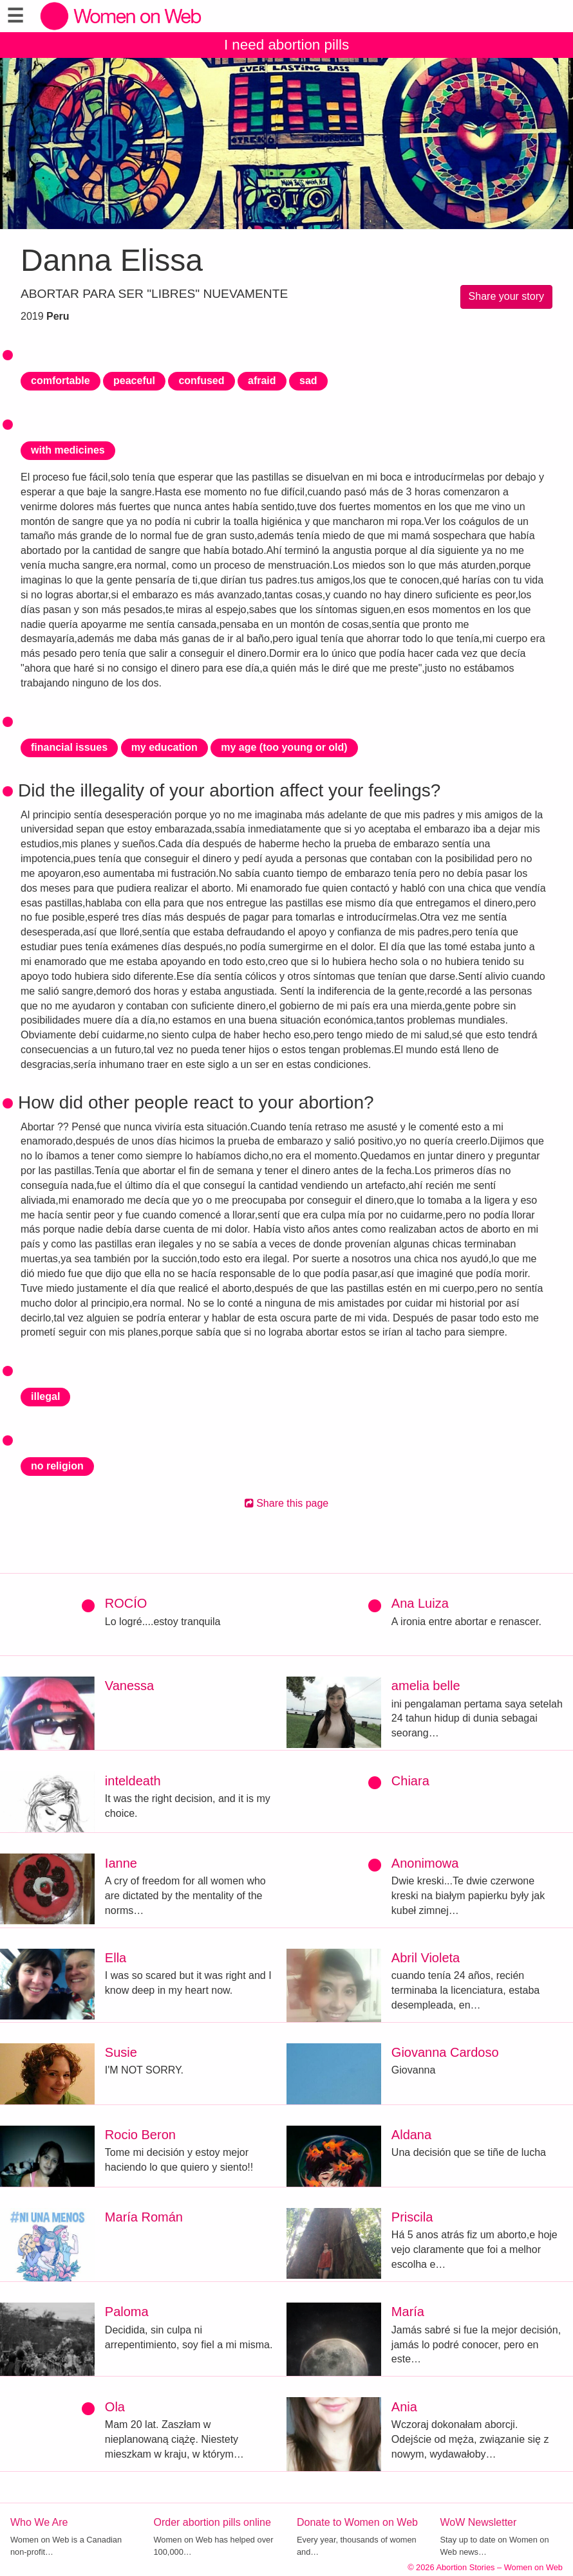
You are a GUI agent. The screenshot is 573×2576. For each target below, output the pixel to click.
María (407, 2312)
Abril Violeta (425, 1958)
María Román (144, 2217)
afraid (262, 380)
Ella (115, 1958)
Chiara (410, 1781)
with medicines (68, 450)
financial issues (69, 747)
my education (164, 747)
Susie (121, 2052)
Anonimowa (425, 1863)
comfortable (60, 380)
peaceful (134, 380)
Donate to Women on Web (357, 2522)
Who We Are (39, 2522)
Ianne (121, 1863)
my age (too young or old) (284, 747)
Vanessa (129, 1686)
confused (201, 380)
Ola (115, 2407)
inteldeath (133, 1781)
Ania (404, 2407)
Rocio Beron (140, 2135)
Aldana (411, 2135)
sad (308, 380)
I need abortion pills (286, 45)
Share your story (506, 296)
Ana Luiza (420, 1603)
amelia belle (425, 1686)
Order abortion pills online (212, 2522)
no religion (57, 1465)
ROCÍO (126, 1603)
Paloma (127, 2312)
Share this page (287, 1503)
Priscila (412, 2217)
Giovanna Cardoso (445, 2052)
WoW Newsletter (478, 2522)
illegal (45, 1396)
